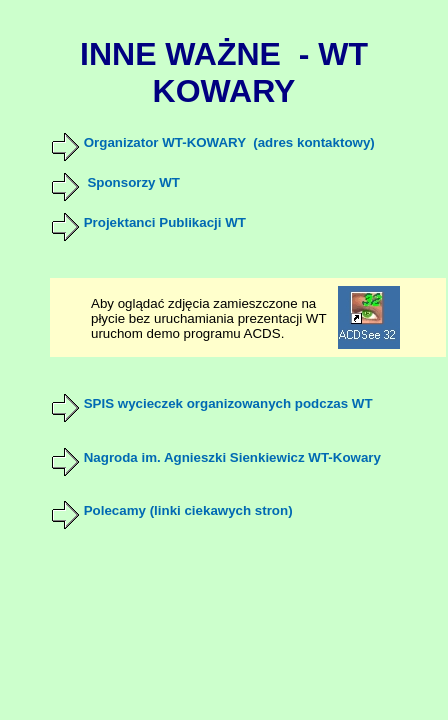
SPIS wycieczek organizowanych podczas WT (228, 403)
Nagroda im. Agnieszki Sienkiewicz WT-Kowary (232, 457)
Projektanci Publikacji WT (165, 222)
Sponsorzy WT (133, 182)
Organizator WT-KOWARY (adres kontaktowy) (229, 142)
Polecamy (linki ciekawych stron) (188, 510)
